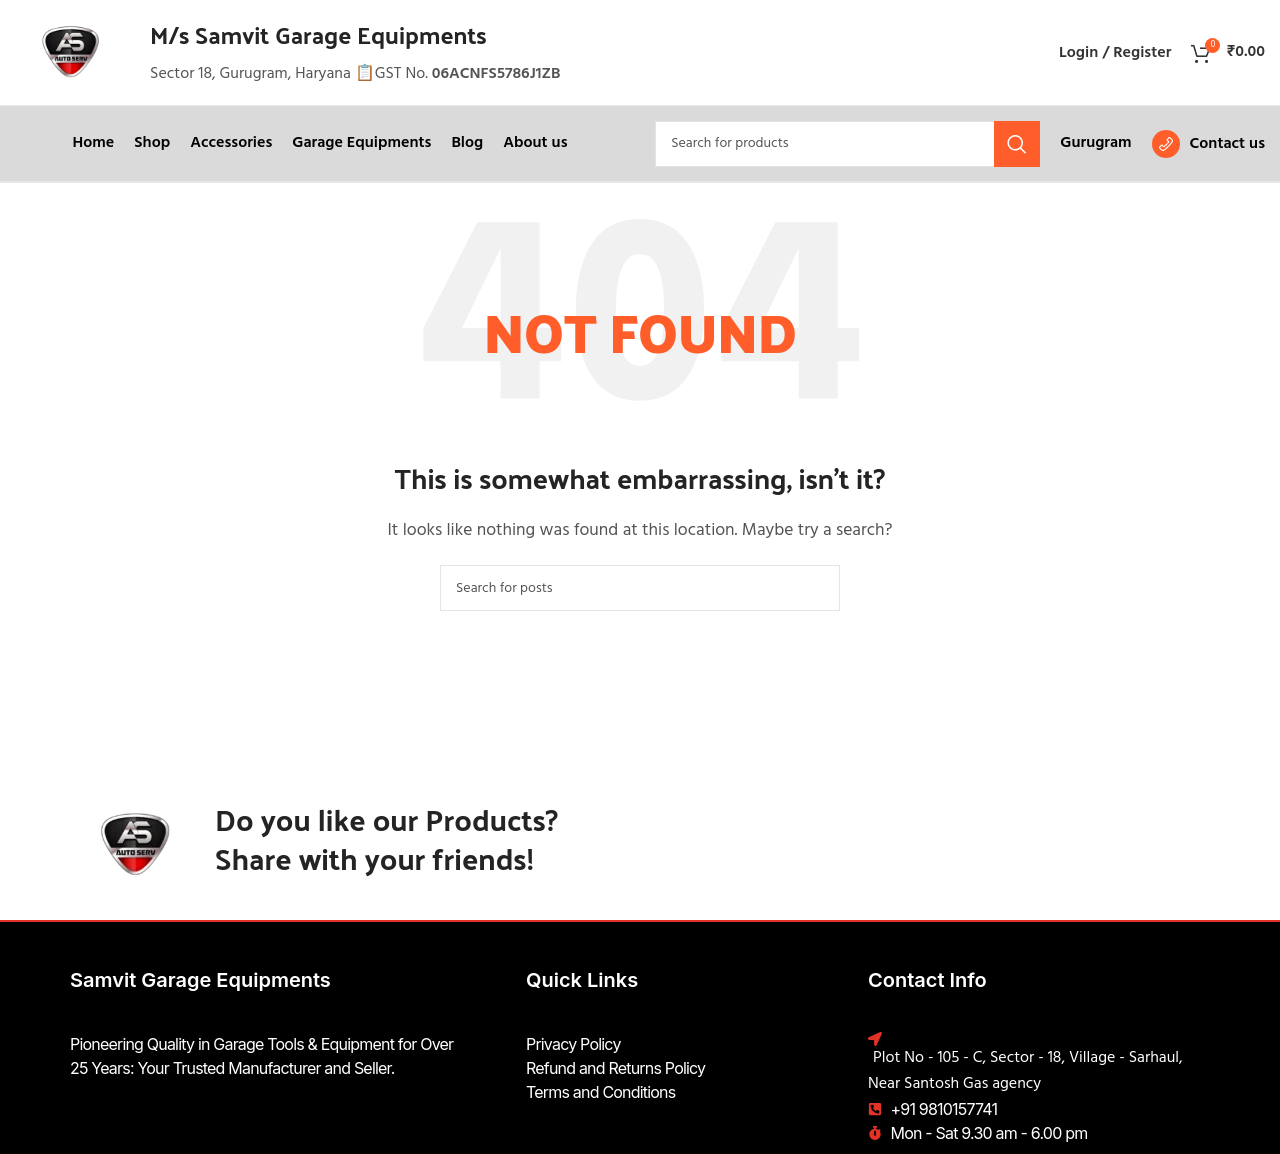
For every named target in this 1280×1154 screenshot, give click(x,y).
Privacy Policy (573, 1044)
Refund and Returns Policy (615, 1068)
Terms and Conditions (600, 1092)
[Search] (847, 144)
